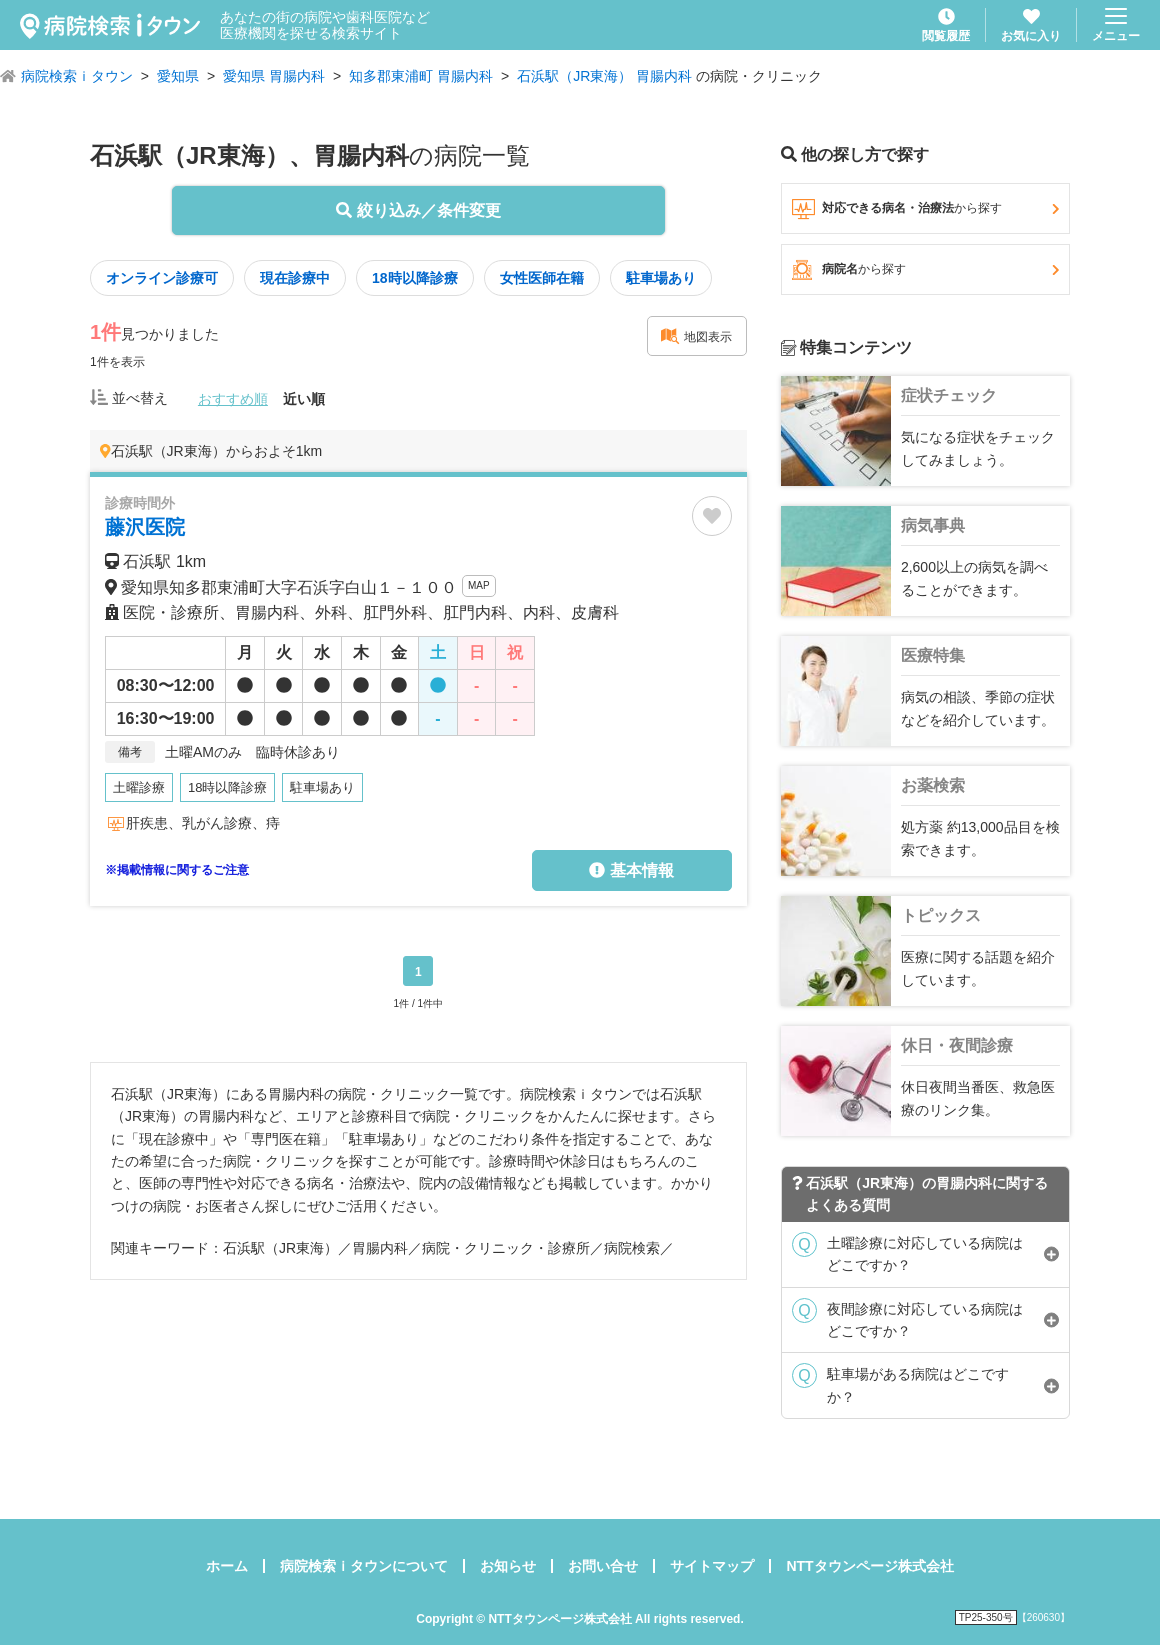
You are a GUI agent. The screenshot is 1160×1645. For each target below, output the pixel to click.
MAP (479, 585)
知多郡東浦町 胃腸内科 (421, 76)
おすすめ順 (233, 399)
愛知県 (178, 76)
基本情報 (631, 870)
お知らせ (508, 1566)
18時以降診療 (415, 278)
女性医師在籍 (542, 278)
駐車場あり (661, 278)
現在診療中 (295, 278)
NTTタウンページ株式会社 (869, 1566)
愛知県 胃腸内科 (274, 76)
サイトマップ (712, 1566)
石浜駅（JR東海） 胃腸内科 (604, 76)
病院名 (925, 270)
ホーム (227, 1566)
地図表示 (696, 336)
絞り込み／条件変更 (418, 210)
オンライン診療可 (162, 278)
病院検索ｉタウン (77, 76)
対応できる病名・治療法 (925, 209)
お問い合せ (603, 1566)
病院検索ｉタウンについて (364, 1566)
